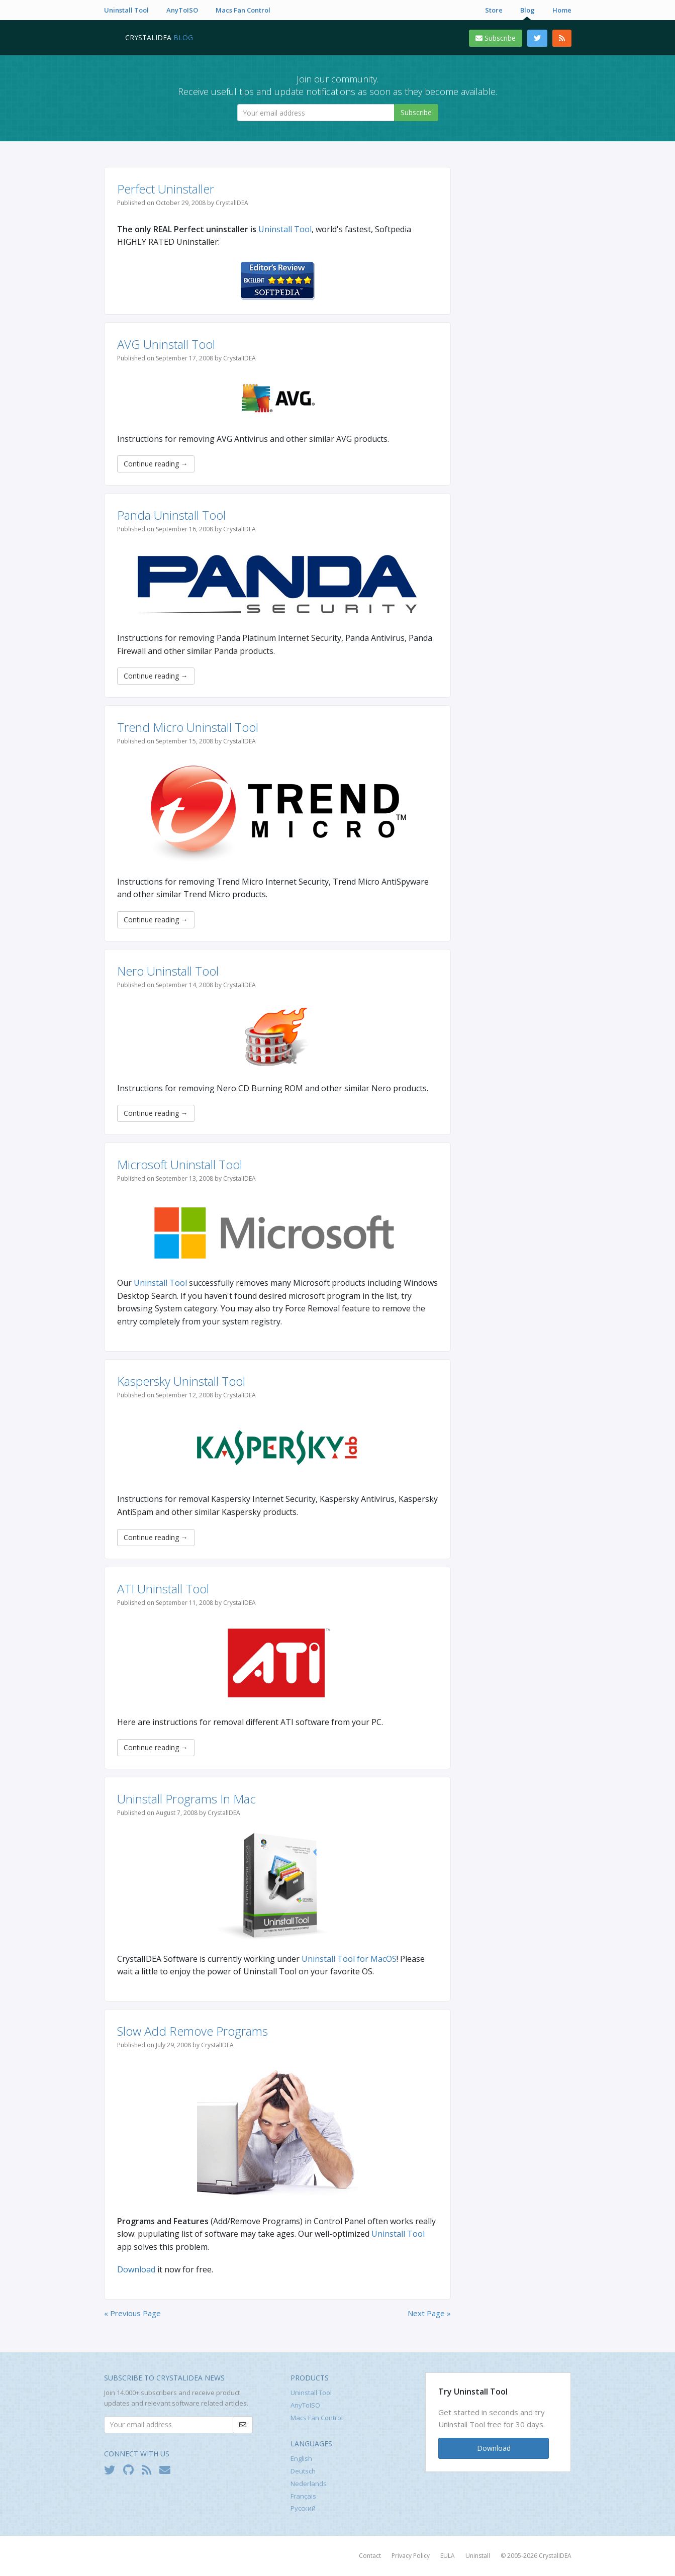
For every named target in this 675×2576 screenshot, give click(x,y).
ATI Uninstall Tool (163, 1588)
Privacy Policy (411, 2555)
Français (303, 2496)
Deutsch (303, 2470)
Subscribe (495, 38)
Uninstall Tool (126, 10)
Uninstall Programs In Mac (186, 1798)
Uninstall (477, 2555)
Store (494, 10)
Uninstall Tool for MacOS (349, 1958)
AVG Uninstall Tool (166, 344)
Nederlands (309, 2483)
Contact (370, 2555)
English (301, 2458)
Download (136, 2269)
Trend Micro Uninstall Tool (187, 727)
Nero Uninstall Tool (168, 971)
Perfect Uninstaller (165, 188)
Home (561, 10)
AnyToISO (182, 10)
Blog (527, 10)
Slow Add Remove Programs (192, 2031)
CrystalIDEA (555, 2555)
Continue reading (156, 463)
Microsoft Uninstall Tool (179, 1164)
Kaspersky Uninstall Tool (181, 1381)
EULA (447, 2555)
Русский (303, 2508)
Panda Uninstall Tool (171, 515)
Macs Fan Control (243, 10)
